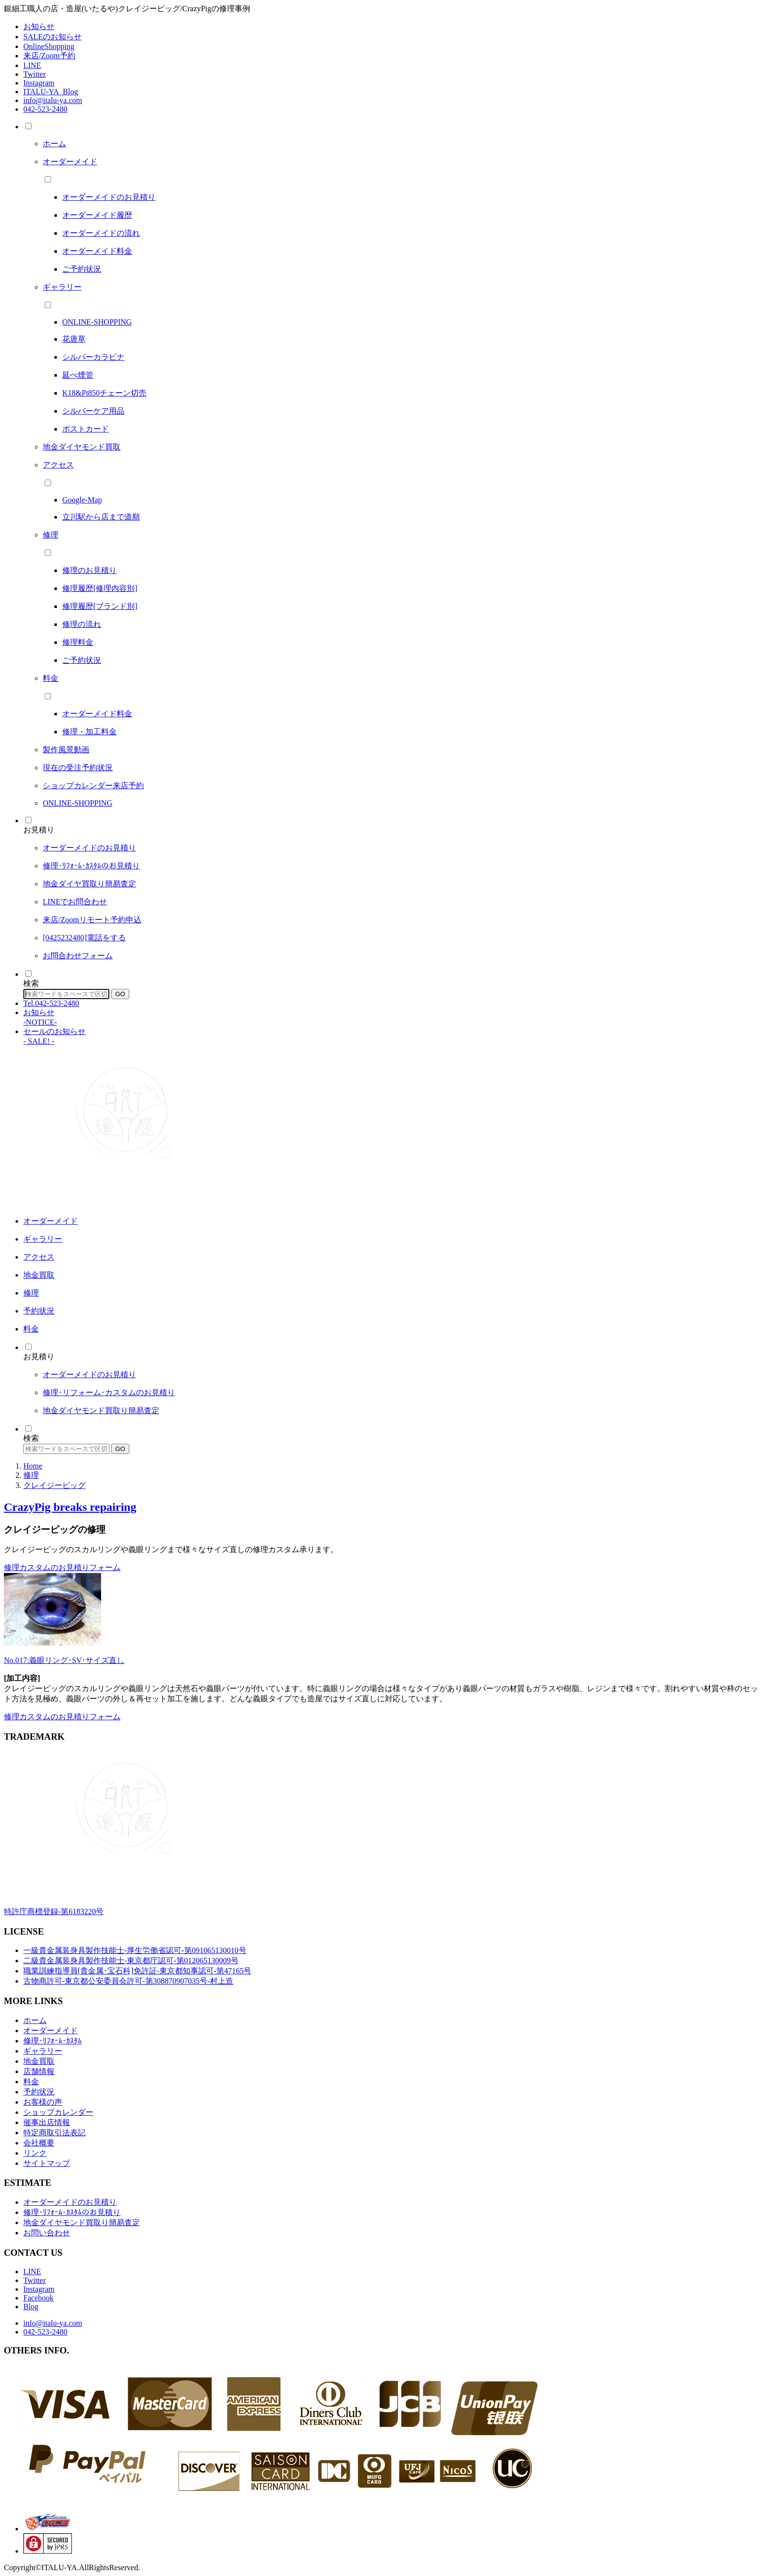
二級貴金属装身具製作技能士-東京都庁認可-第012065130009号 (131, 1960)
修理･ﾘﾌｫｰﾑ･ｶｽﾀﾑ (52, 2041)
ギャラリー (42, 2051)
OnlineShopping (48, 46)
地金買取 (38, 2061)
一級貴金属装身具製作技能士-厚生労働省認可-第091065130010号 (134, 1950)
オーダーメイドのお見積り (70, 2202)
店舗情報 (38, 2071)
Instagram (38, 83)
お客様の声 (42, 2102)
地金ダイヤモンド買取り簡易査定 (81, 2222)
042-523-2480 (45, 109)
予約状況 (38, 2092)
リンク (35, 2153)
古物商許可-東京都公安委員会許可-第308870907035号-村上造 (128, 1981)
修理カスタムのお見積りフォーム (62, 1567)
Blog (30, 2306)
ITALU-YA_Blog (50, 91)
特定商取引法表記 (54, 2132)
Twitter (34, 74)
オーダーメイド (50, 2030)
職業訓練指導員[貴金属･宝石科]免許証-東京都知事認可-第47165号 (137, 1971)
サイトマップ (46, 2163)
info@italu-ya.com (52, 100)
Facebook (38, 2298)
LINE (32, 65)
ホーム (35, 2020)
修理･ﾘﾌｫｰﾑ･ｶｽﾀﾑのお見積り (72, 2212)
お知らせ (38, 26)
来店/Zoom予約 (49, 56)
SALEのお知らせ (52, 37)
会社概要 (38, 2143)
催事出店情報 (46, 2122)
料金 (31, 2081)
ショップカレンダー (58, 2112)
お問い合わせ (46, 2233)
